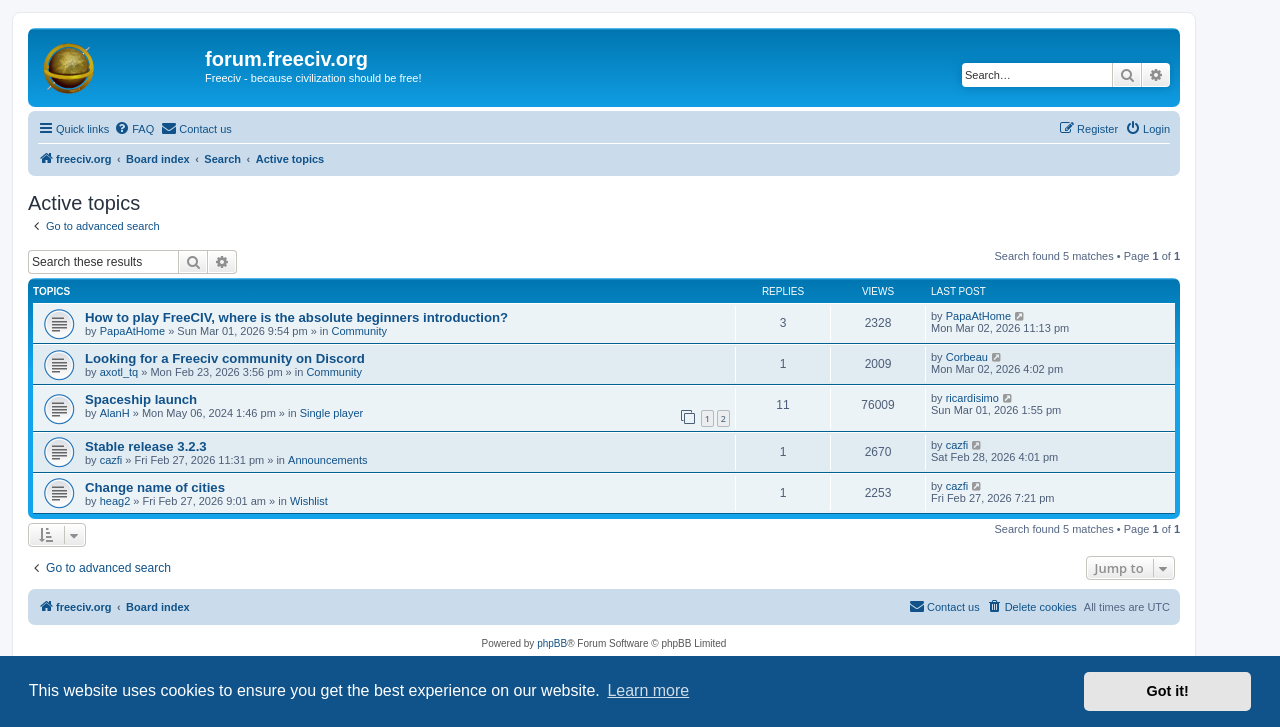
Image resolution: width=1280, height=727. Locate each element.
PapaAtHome (132, 331)
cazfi (111, 460)
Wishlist (309, 501)
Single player (332, 413)
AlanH (115, 413)
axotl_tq (119, 372)
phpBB (552, 643)
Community (359, 331)
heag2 (115, 501)
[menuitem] (134, 129)
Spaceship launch (141, 399)
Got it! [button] (1168, 691)
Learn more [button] (648, 690)
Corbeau (967, 357)
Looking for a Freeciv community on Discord (225, 358)
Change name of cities (155, 487)
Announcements (328, 460)
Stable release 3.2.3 (146, 446)
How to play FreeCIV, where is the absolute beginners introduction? (296, 317)
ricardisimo (972, 398)
